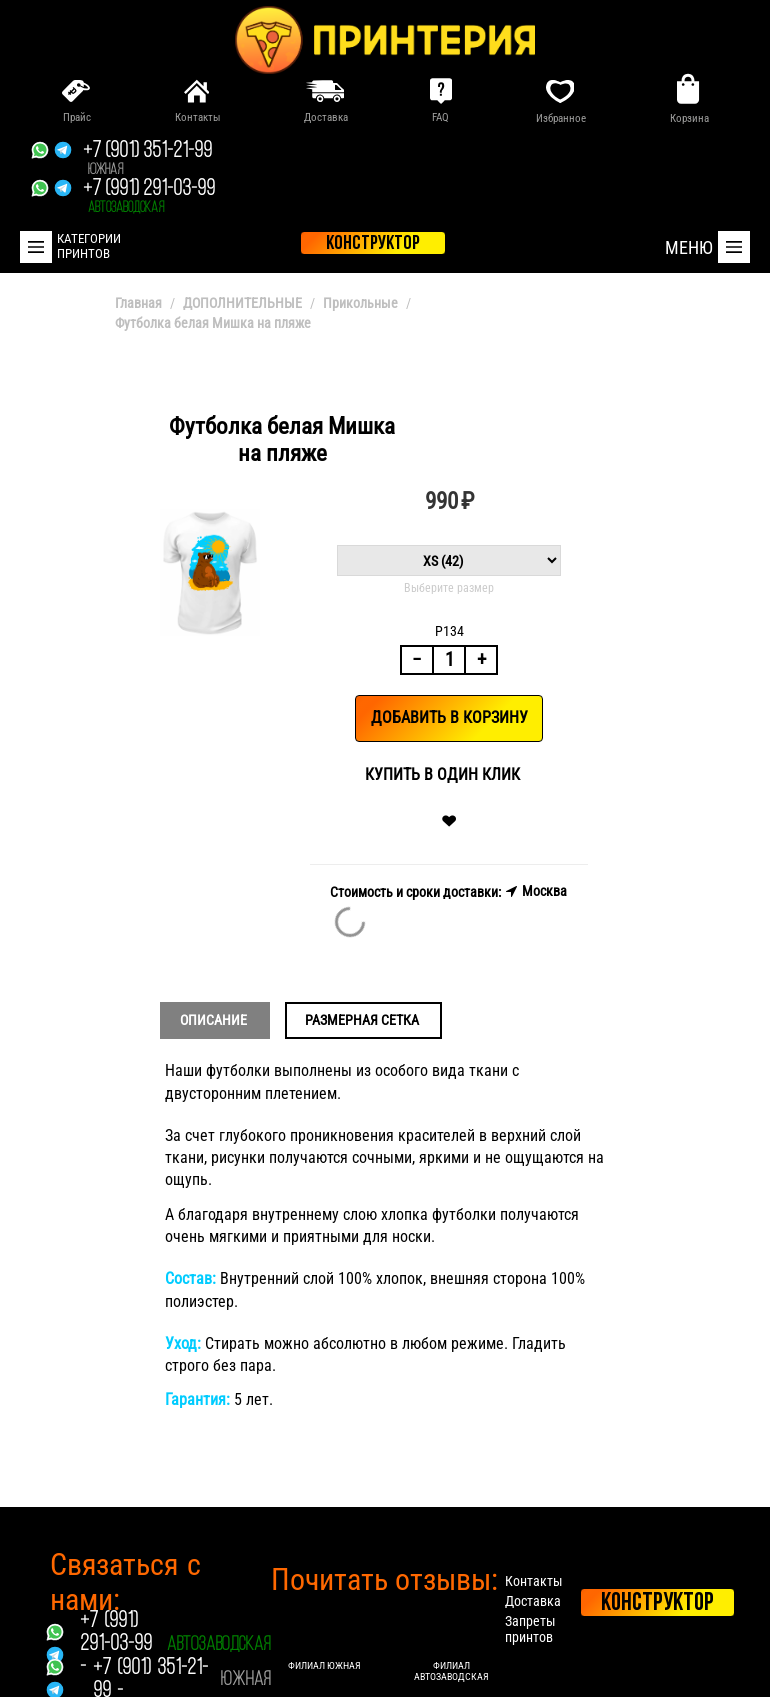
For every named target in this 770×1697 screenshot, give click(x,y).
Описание (213, 1020)
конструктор (373, 244)
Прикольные (360, 303)
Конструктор (657, 1603)
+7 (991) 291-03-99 (149, 197)
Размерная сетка (362, 1020)
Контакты (534, 1581)
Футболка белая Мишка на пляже (213, 323)
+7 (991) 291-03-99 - (116, 1644)
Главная (138, 303)
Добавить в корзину (449, 717)
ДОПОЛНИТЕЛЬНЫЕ (242, 303)
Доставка (533, 1601)
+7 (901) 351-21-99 (147, 159)
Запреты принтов (530, 1629)
